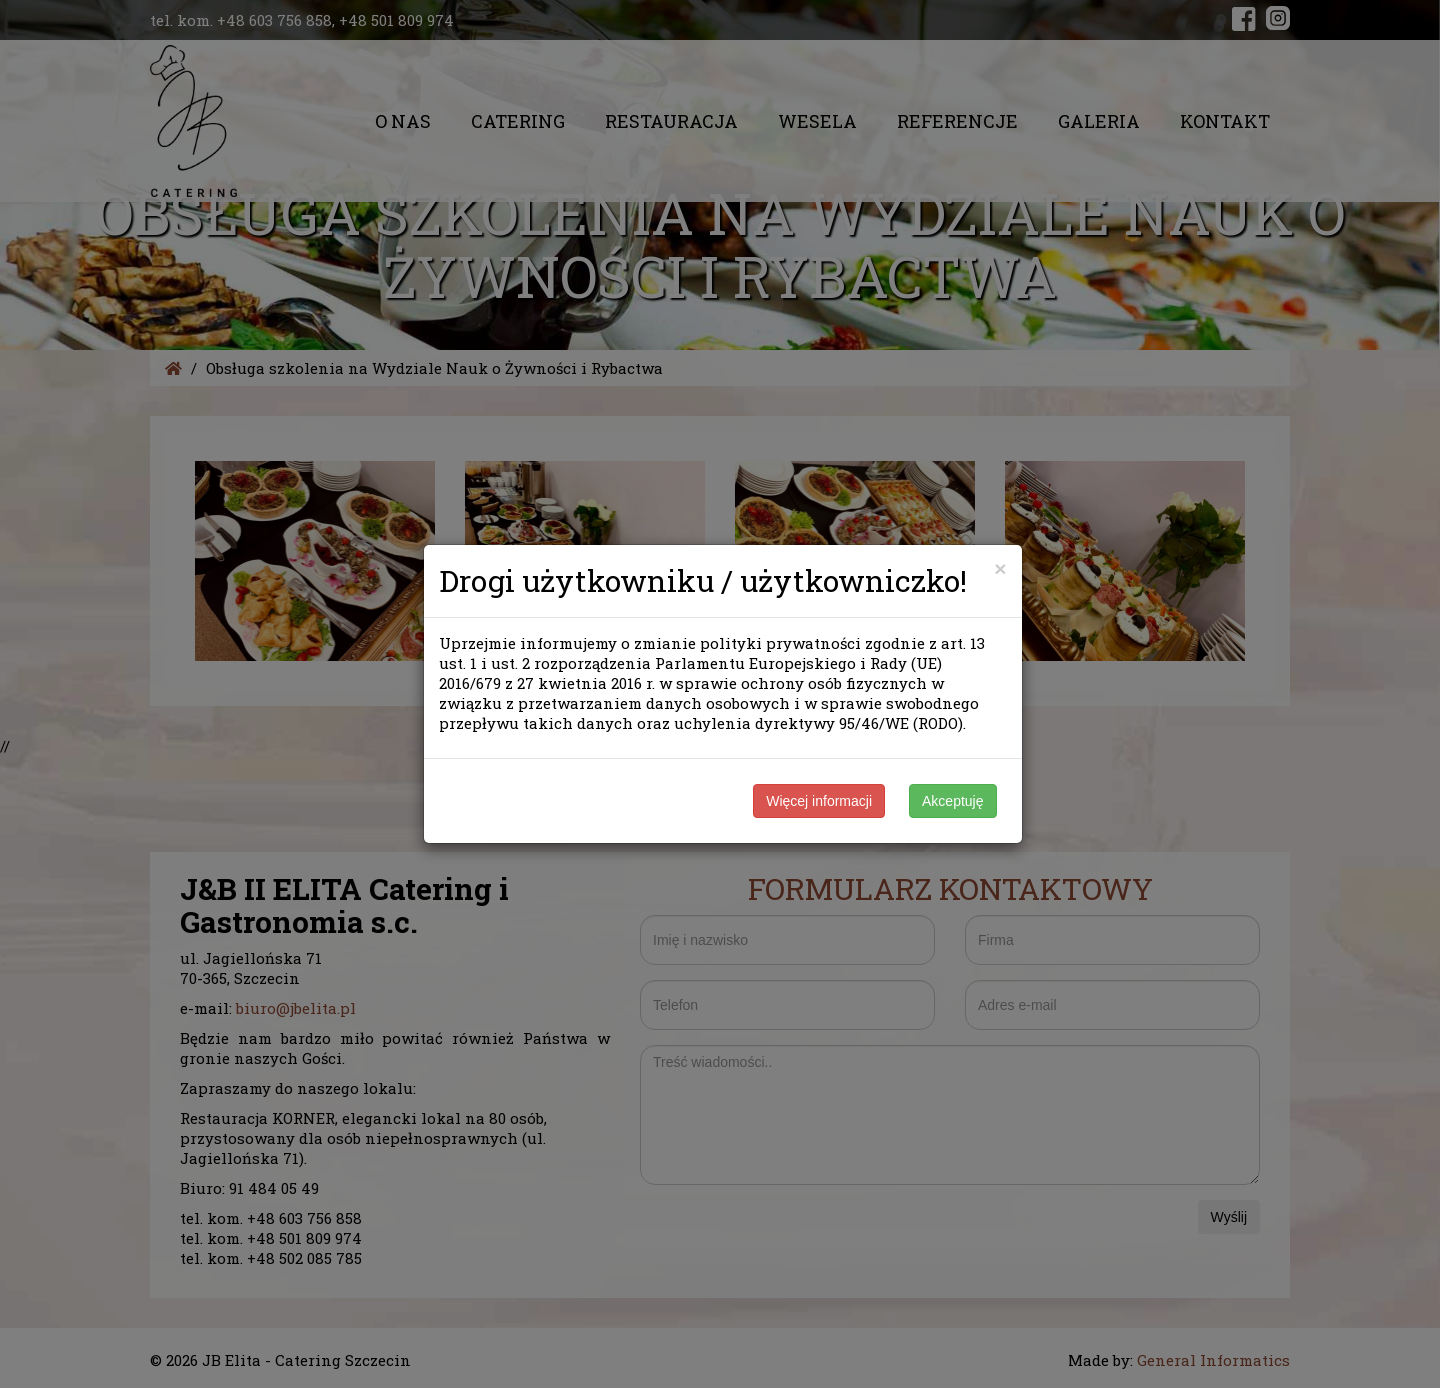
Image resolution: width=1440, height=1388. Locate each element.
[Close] (1000, 568)
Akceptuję (952, 801)
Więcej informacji (819, 801)
